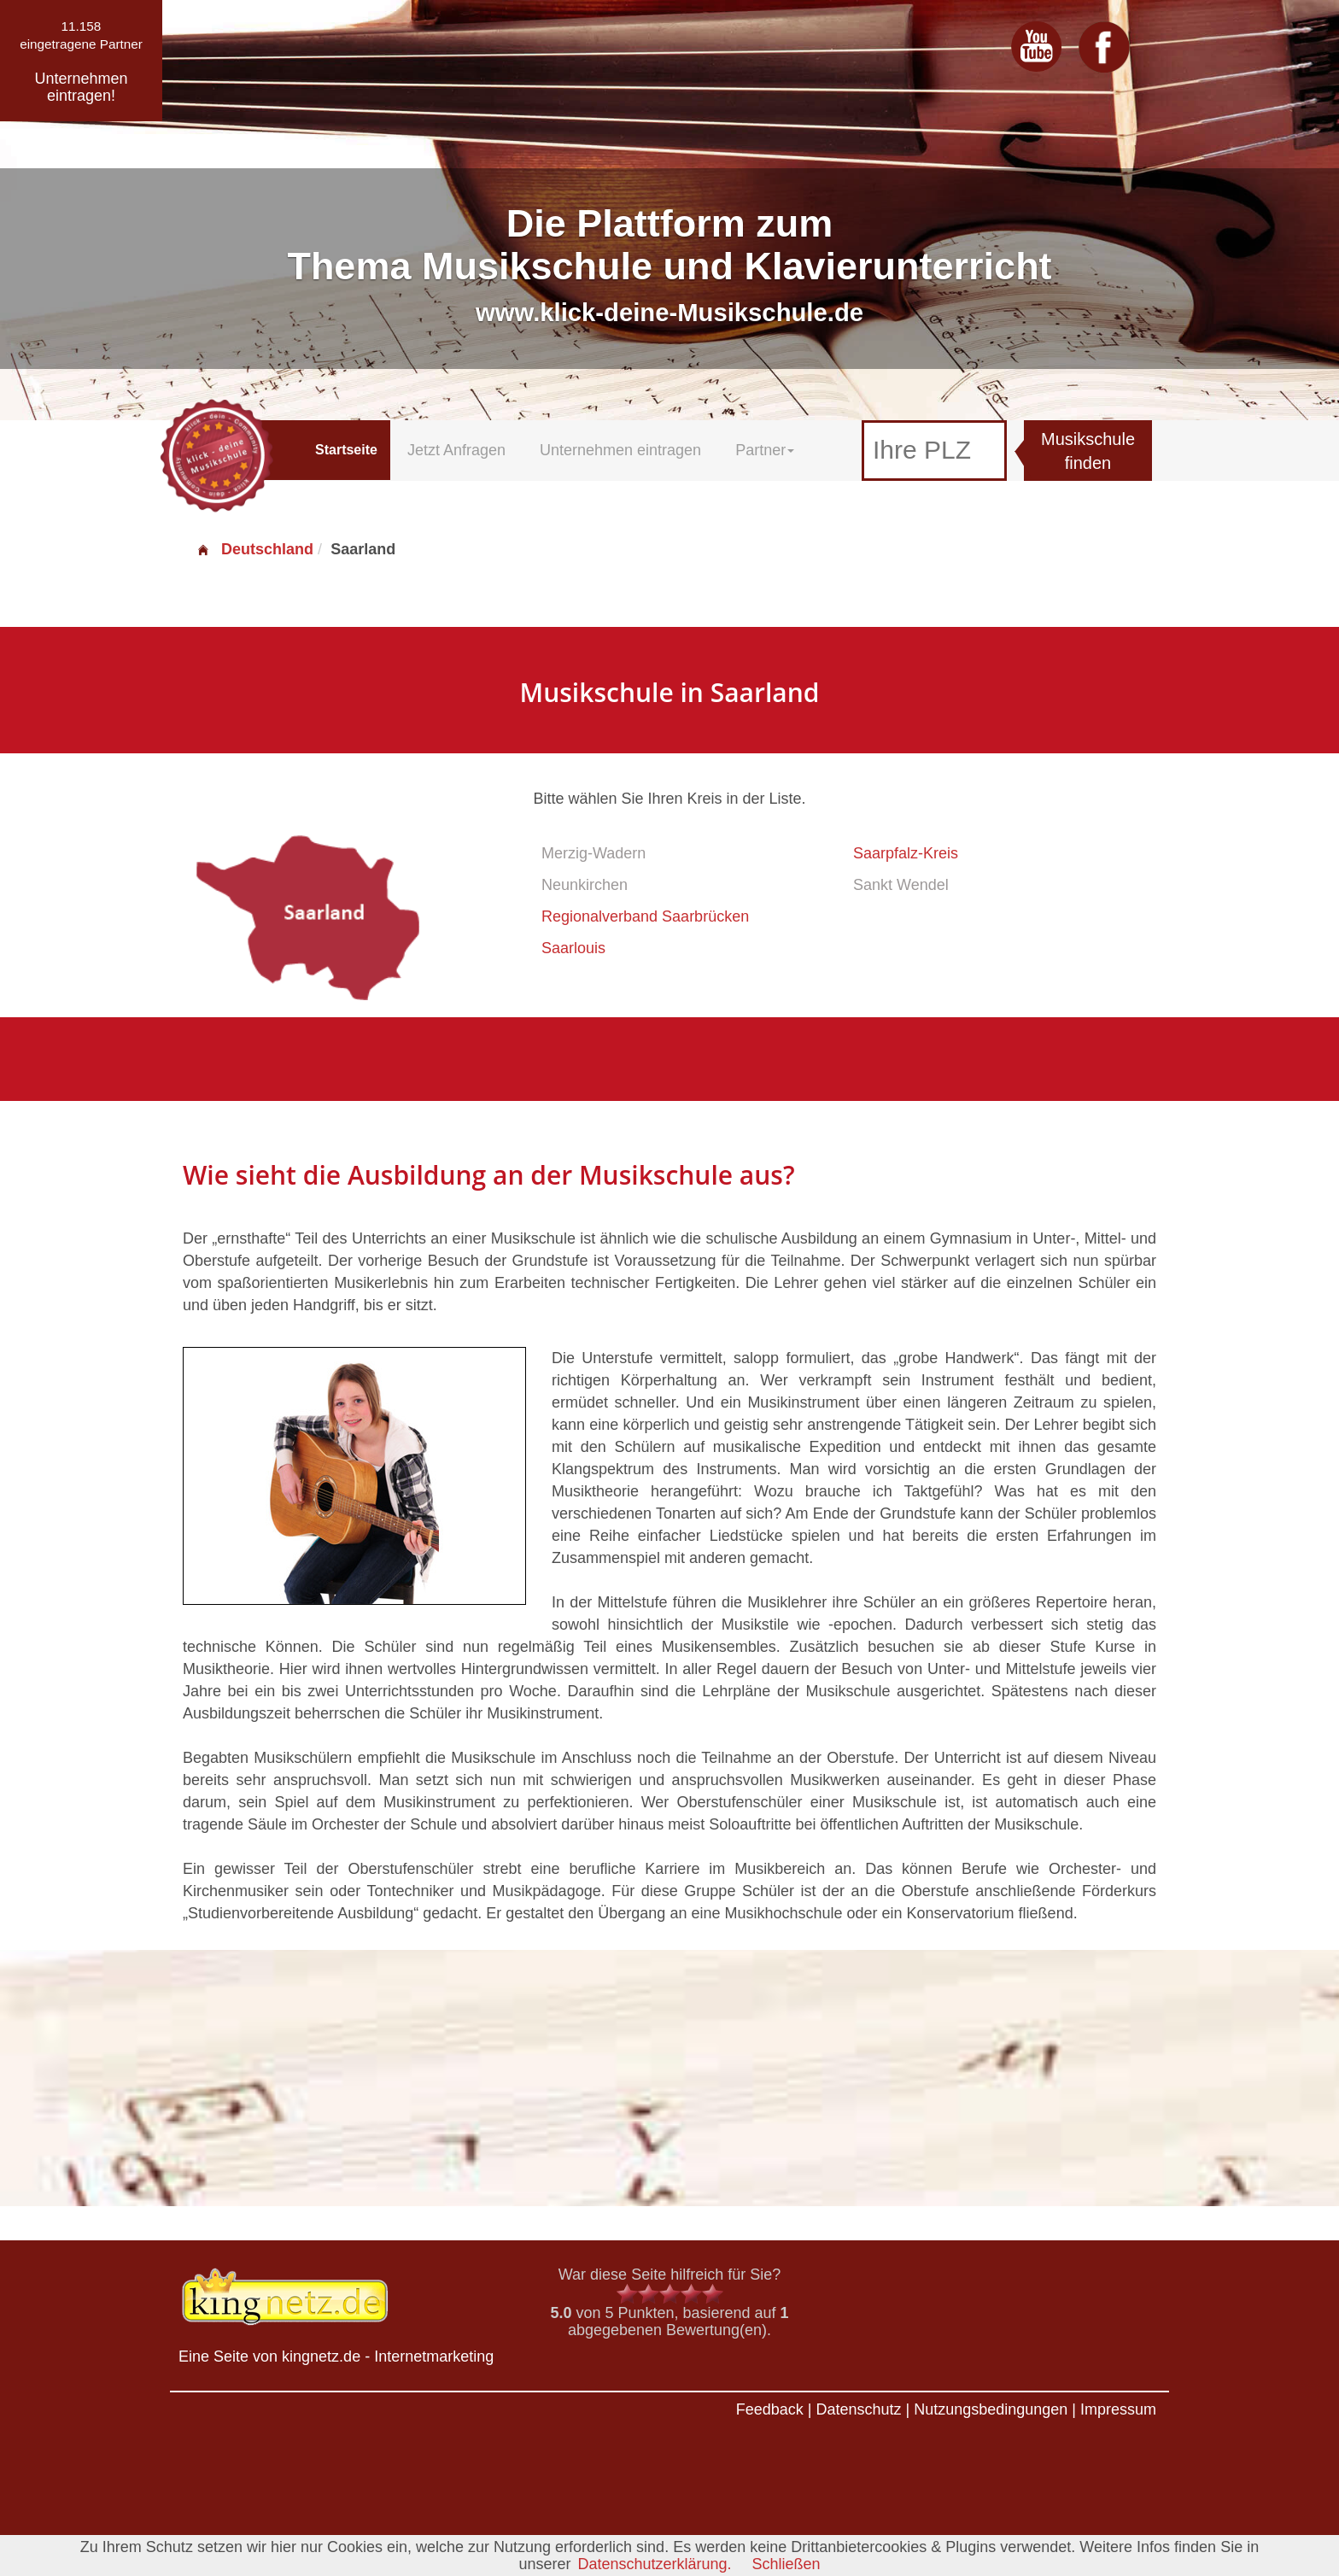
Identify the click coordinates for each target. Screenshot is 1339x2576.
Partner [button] (764, 450)
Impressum (1118, 2409)
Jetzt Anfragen (456, 450)
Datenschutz (858, 2409)
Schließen (786, 2564)
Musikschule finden (1088, 451)
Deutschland (254, 549)
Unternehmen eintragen (620, 450)
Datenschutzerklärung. (654, 2564)
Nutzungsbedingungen (990, 2409)
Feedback (770, 2409)
